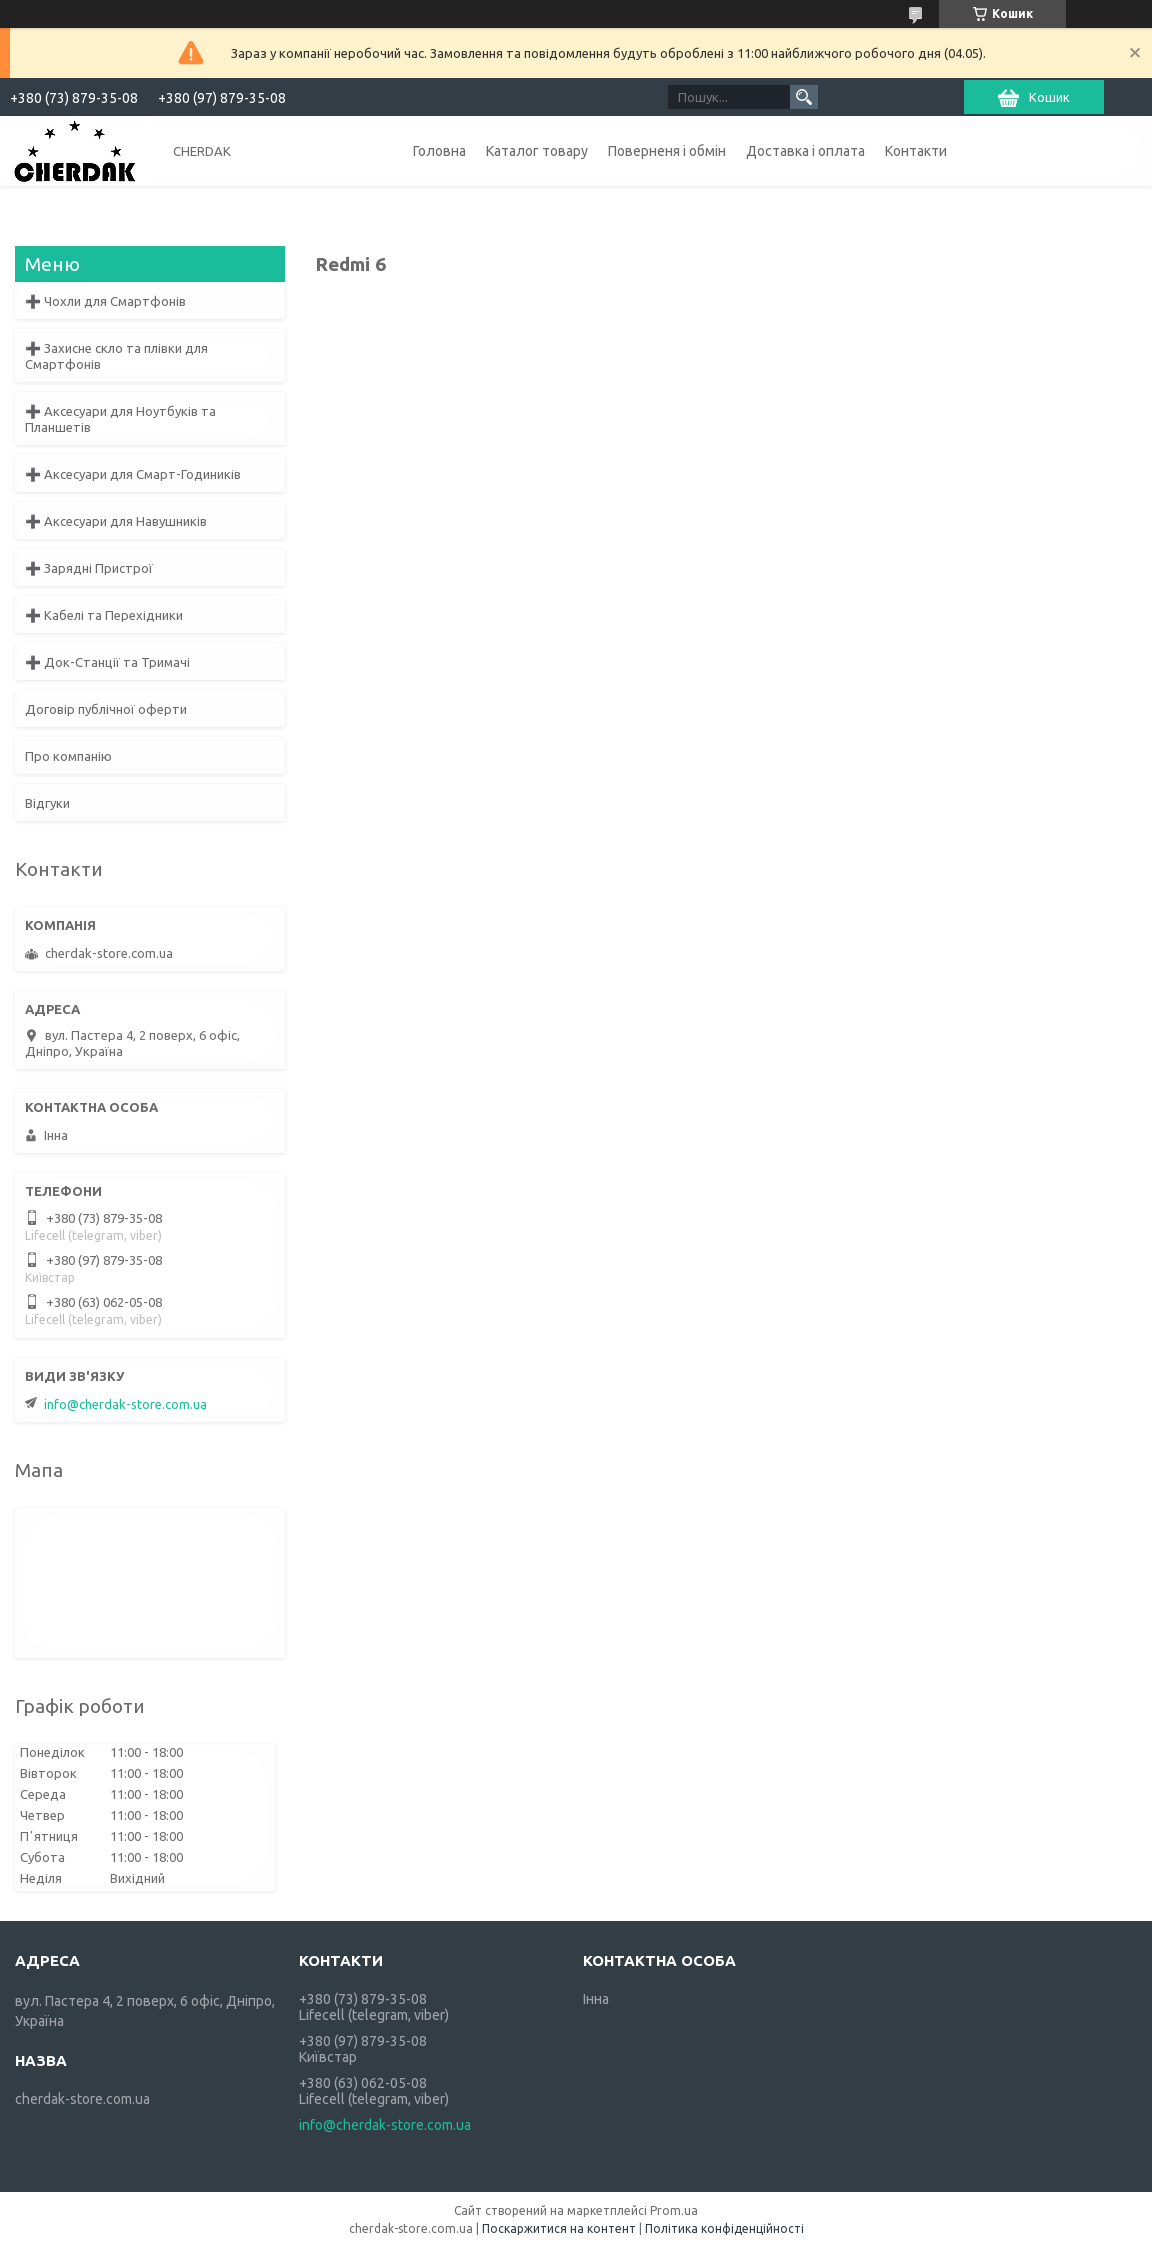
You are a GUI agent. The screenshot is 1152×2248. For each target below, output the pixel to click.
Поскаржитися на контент (559, 2228)
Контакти (916, 151)
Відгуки (47, 803)
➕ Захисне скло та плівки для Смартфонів (116, 356)
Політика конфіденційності (724, 2228)
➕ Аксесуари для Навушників (116, 521)
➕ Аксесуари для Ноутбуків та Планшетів (120, 419)
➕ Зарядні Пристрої (89, 568)
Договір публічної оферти (106, 709)
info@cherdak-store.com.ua (125, 1404)
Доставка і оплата (805, 151)
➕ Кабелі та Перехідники (104, 615)
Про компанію (68, 756)
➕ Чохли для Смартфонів (105, 301)
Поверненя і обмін (667, 151)
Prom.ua (674, 2210)
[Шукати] (804, 97)
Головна (439, 151)
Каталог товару (537, 151)
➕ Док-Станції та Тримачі (107, 662)
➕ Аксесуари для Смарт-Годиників (133, 474)
